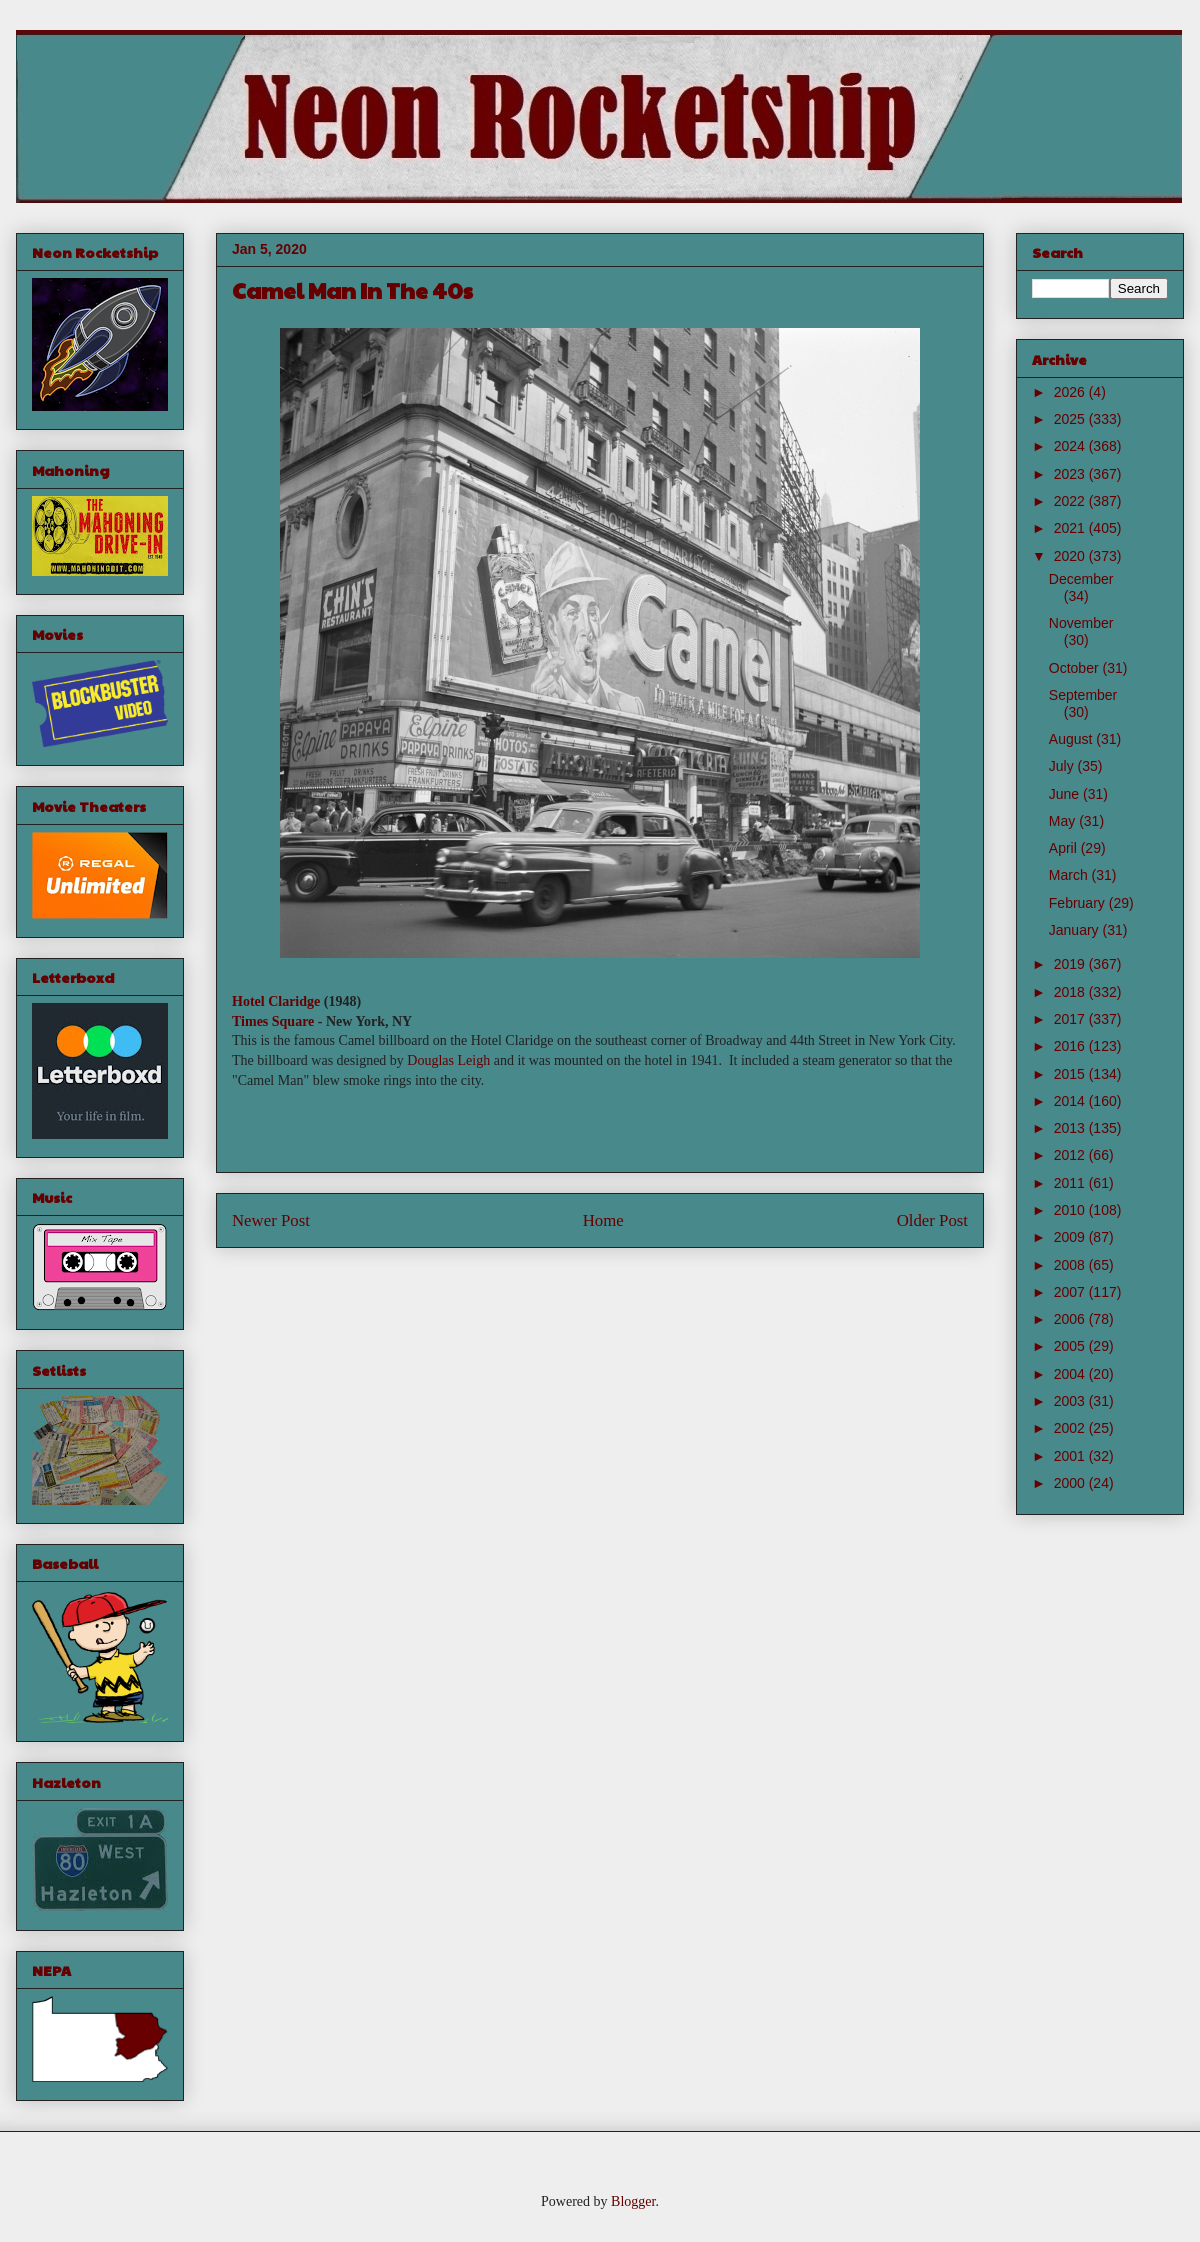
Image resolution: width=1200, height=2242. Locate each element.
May (1064, 821)
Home (603, 1220)
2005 (1071, 1346)
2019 (1071, 964)
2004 (1071, 1374)
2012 (1071, 1155)
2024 (1071, 446)
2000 (1071, 1483)
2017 (1071, 1019)
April (1065, 848)
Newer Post (271, 1220)
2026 (1071, 392)
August (1072, 739)
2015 (1071, 1074)
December (1081, 579)
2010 (1071, 1210)
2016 (1071, 1046)
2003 (1071, 1401)
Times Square (273, 1021)
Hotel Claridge (276, 1001)
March (1070, 875)
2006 (1071, 1319)
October (1076, 668)
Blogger (633, 2201)
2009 (1071, 1237)
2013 (1071, 1128)
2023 (1071, 474)
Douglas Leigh (448, 1060)
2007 (1071, 1292)
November (1081, 623)
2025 (1071, 419)
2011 (1071, 1183)
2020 (1071, 556)
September (1083, 695)
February (1079, 903)
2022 (1071, 501)
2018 (1071, 992)
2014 (1071, 1101)
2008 (1071, 1265)
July (1063, 766)
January (1076, 930)
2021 (1071, 528)
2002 (1071, 1428)
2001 (1071, 1456)
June (1066, 794)
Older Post (932, 1220)
